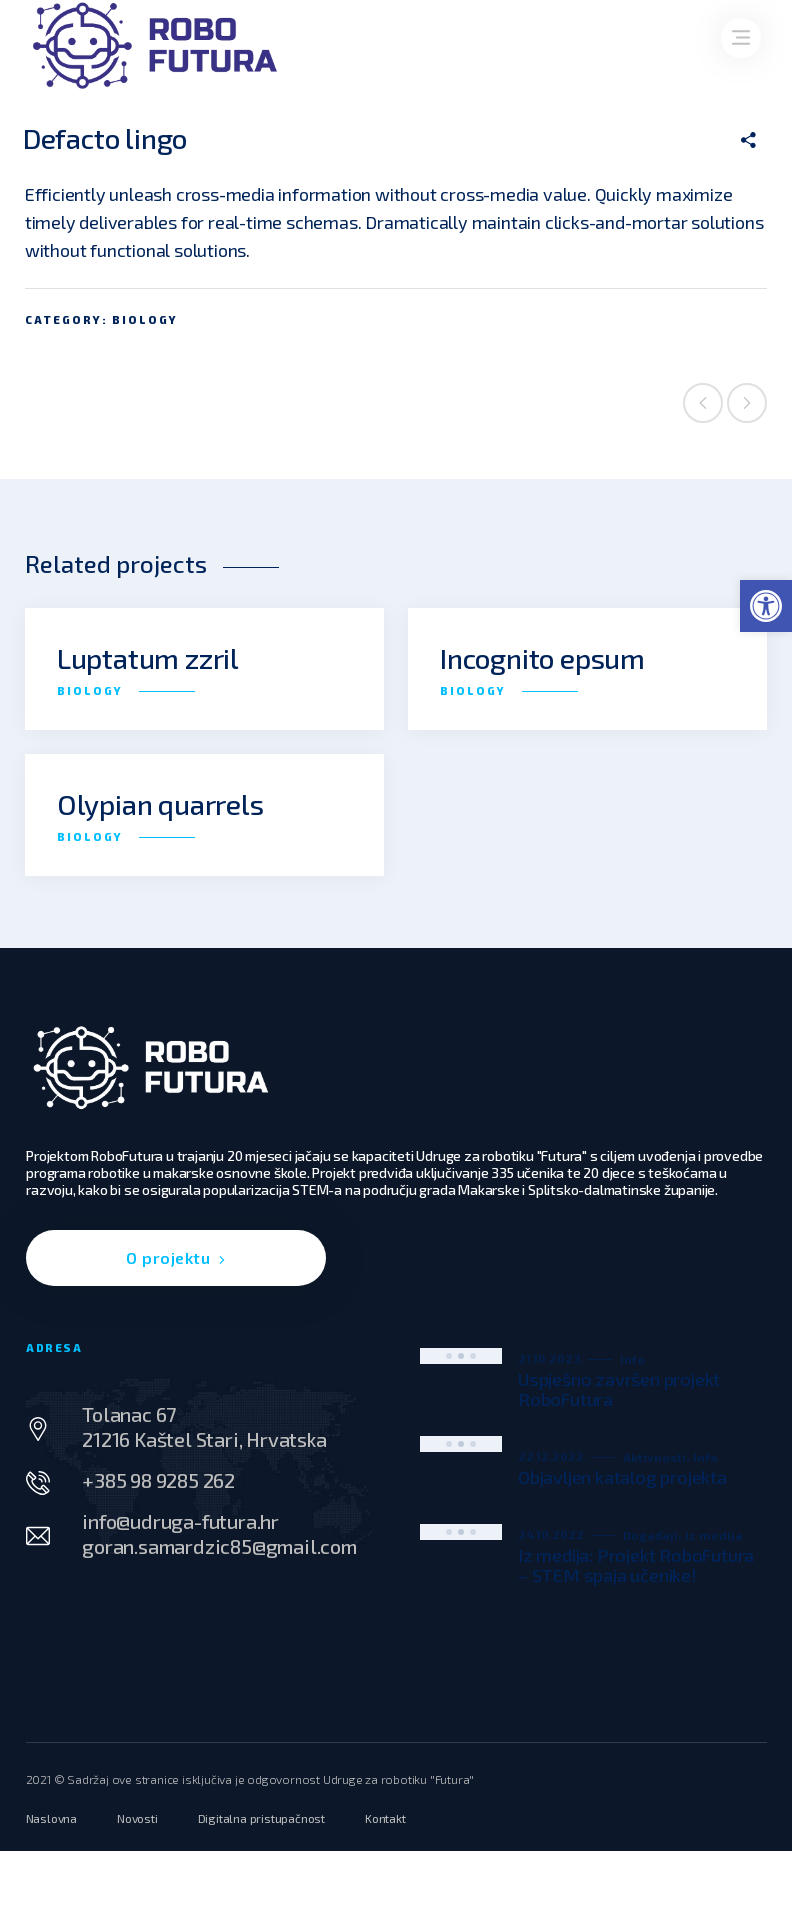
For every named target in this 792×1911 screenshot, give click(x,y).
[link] (766, 606)
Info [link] (632, 1359)
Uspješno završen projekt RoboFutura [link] (619, 1389)
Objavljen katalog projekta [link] (622, 1477)
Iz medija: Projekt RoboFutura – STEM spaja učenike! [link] (636, 1565)
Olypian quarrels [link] (160, 804)
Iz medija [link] (714, 1535)
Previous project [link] (703, 403)
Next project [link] (747, 403)
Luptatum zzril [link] (148, 658)
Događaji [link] (650, 1535)
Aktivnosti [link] (654, 1457)
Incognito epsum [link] (542, 658)
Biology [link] (145, 319)
